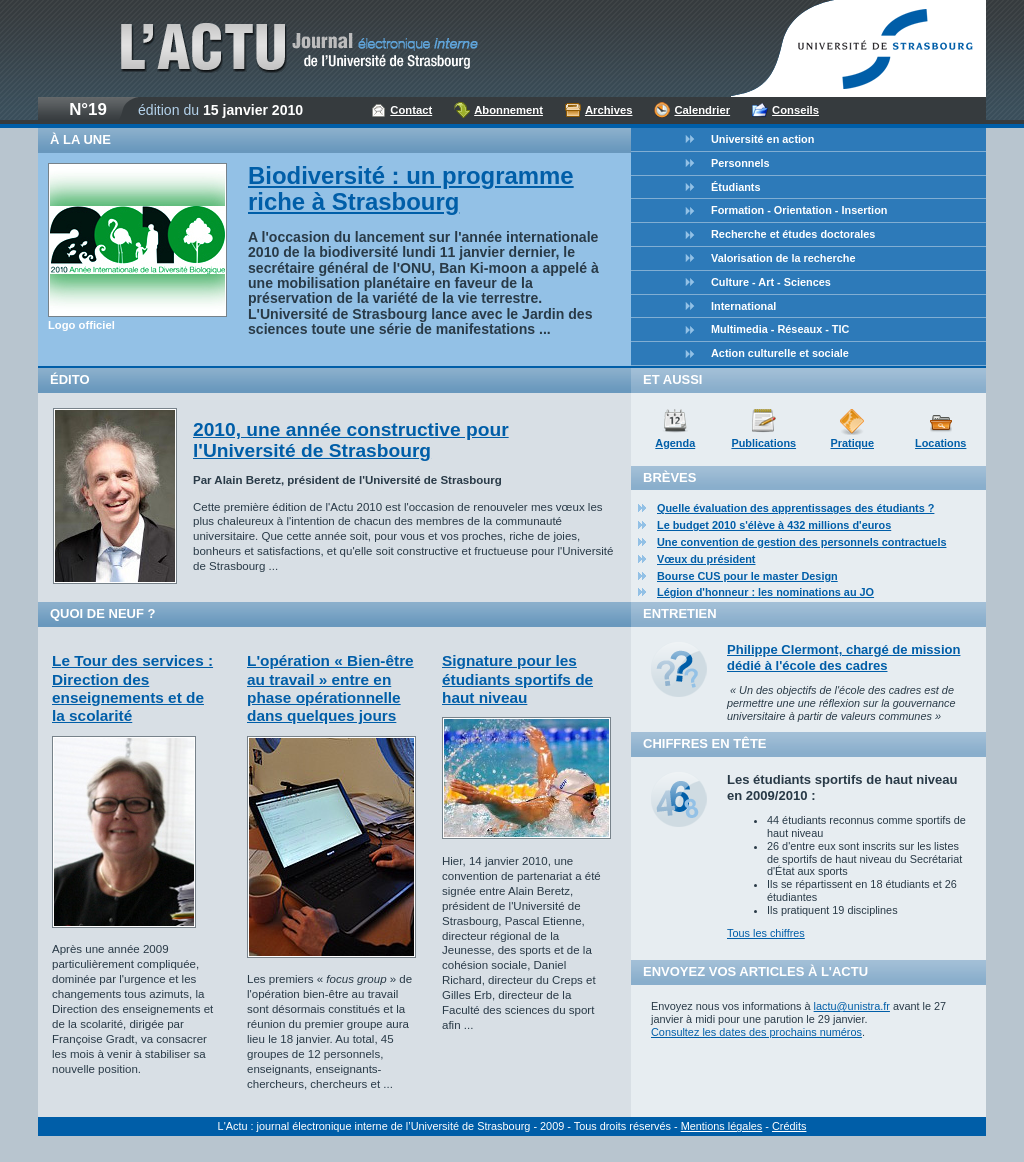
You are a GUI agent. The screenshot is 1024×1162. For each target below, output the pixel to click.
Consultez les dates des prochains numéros (756, 1032)
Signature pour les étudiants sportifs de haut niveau (517, 679)
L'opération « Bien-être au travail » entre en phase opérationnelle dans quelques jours (330, 688)
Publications (763, 443)
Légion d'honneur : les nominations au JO (765, 592)
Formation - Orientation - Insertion (799, 210)
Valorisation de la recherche (783, 258)
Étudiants (736, 187)
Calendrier (702, 110)
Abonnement (508, 110)
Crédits (789, 1126)
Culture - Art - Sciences (771, 282)
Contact (411, 110)
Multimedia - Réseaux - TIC (780, 329)
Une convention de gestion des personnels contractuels (801, 542)
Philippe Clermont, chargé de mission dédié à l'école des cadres (843, 657)
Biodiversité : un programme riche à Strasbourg (411, 188)
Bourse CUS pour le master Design (747, 576)
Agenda (675, 443)
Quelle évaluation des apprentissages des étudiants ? (795, 508)
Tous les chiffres (766, 933)
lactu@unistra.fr (852, 1006)
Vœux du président (706, 559)
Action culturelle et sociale (780, 353)
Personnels (740, 163)
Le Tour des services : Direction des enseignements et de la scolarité (132, 688)
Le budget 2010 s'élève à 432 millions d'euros (774, 525)
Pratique (852, 443)
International (743, 306)
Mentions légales (722, 1126)
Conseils (795, 110)
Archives (609, 110)
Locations (940, 443)
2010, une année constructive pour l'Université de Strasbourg (351, 440)
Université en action (762, 139)
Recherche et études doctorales (793, 234)
